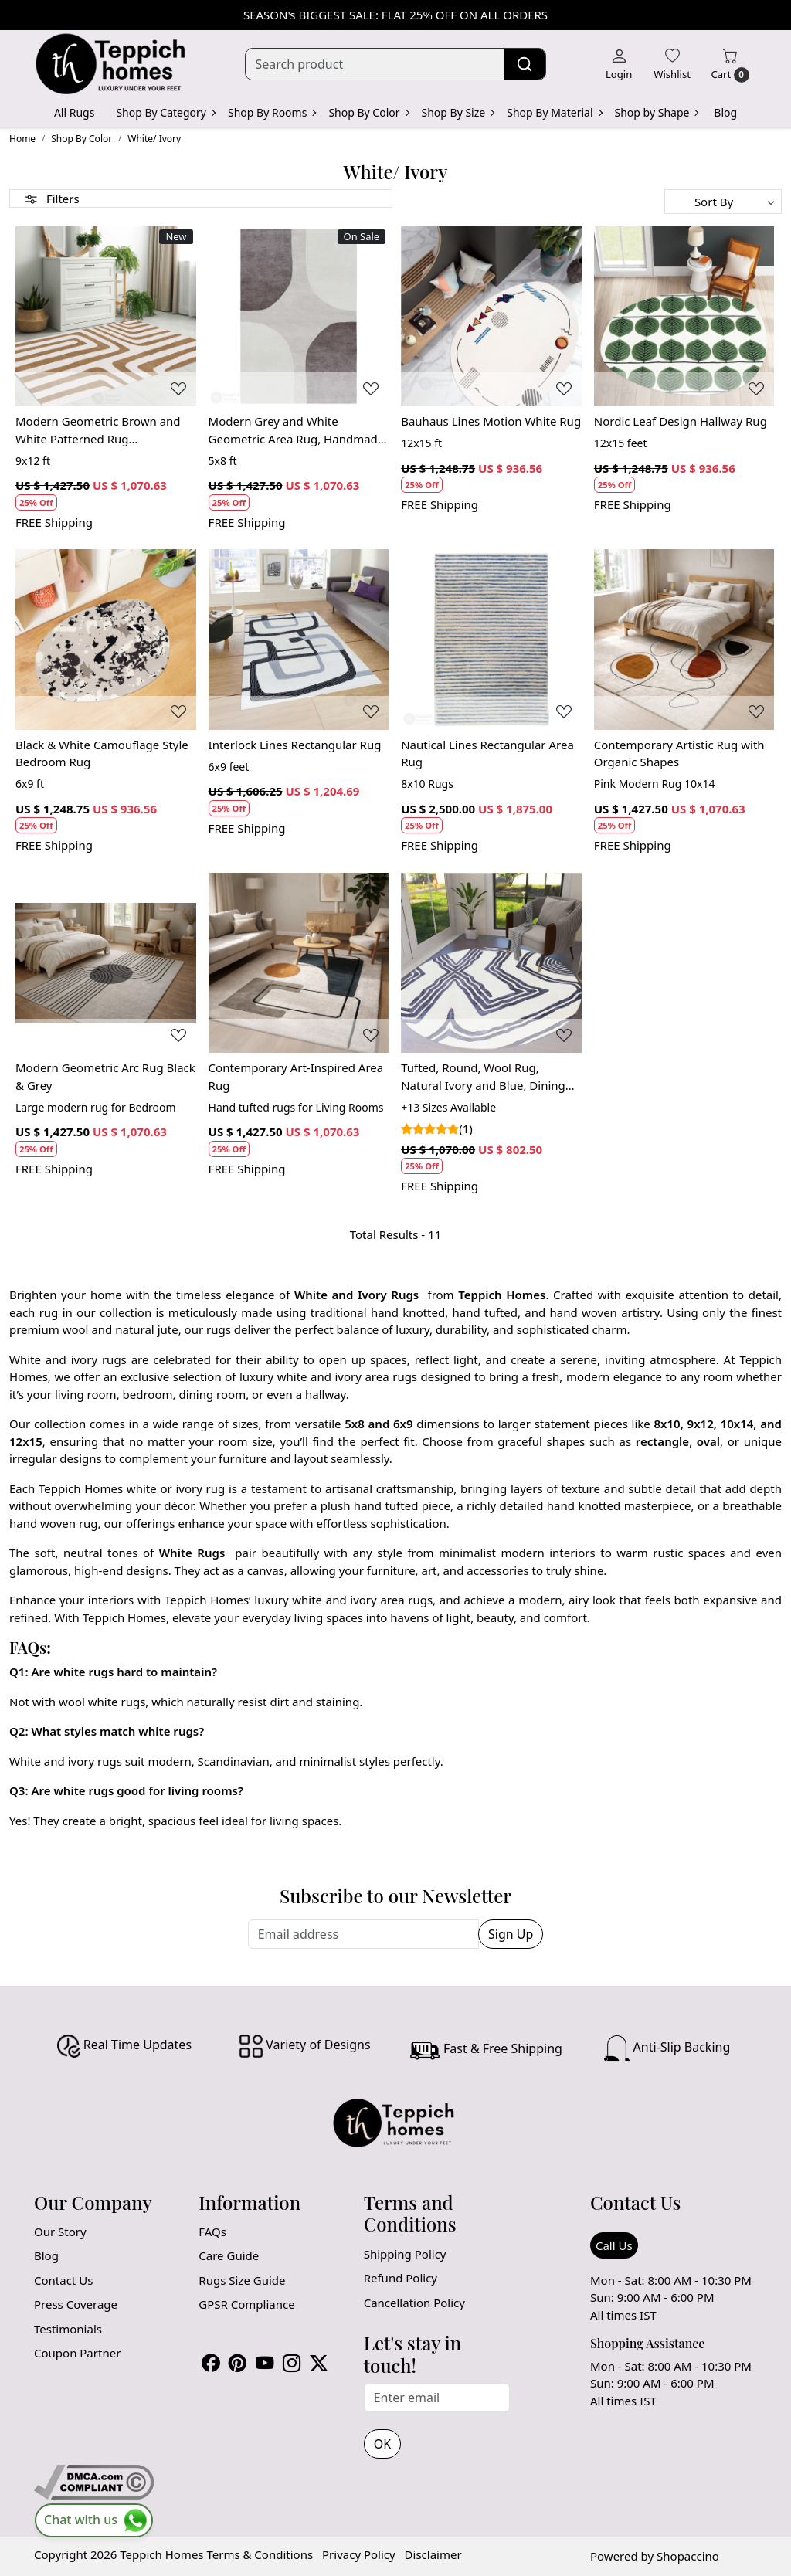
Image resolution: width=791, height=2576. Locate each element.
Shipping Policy (405, 2254)
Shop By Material (554, 112)
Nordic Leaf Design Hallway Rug (680, 421)
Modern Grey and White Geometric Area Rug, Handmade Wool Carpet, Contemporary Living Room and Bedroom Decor (299, 430)
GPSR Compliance (246, 2304)
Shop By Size (458, 112)
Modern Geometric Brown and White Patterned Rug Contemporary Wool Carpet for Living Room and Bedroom (99, 430)
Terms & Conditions (259, 2554)
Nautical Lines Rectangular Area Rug (487, 753)
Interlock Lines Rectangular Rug (295, 744)
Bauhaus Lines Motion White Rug (491, 421)
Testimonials (68, 2329)
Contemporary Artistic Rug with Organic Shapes (679, 753)
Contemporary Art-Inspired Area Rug (296, 1076)
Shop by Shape (656, 112)
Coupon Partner (77, 2352)
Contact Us (63, 2280)
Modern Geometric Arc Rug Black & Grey (105, 1076)
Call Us (614, 2245)
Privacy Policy (359, 2554)
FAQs (212, 2231)
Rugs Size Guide (242, 2280)
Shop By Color (368, 112)
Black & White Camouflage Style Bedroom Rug (101, 753)
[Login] (618, 64)
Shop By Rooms (271, 112)
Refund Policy (400, 2278)
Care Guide (229, 2255)
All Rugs (74, 112)
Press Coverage (75, 2304)
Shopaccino (688, 2556)
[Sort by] (723, 201)
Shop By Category (165, 112)
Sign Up (510, 1934)
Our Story (60, 2231)
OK (382, 2443)
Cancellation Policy (414, 2302)
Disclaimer (433, 2554)
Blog (725, 112)
